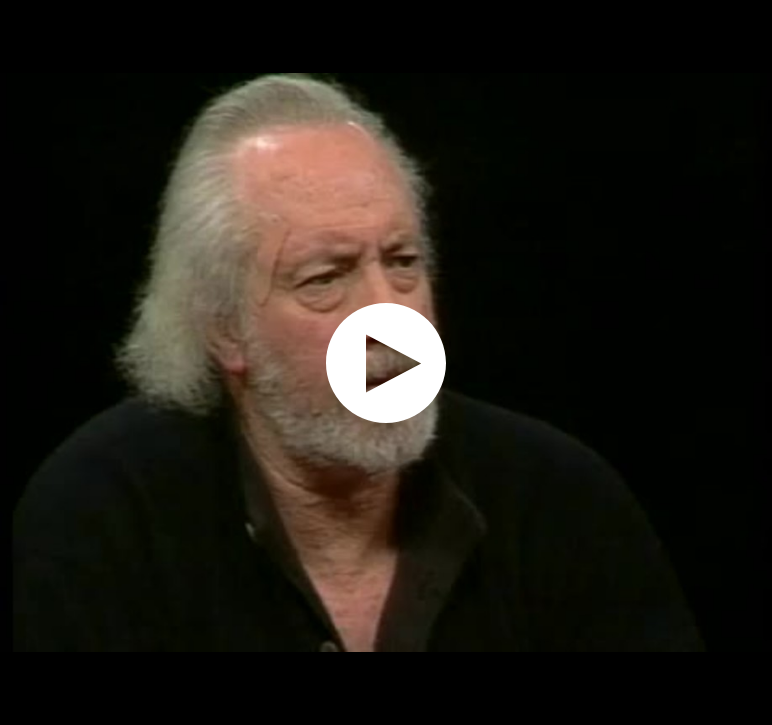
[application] (386, 362)
